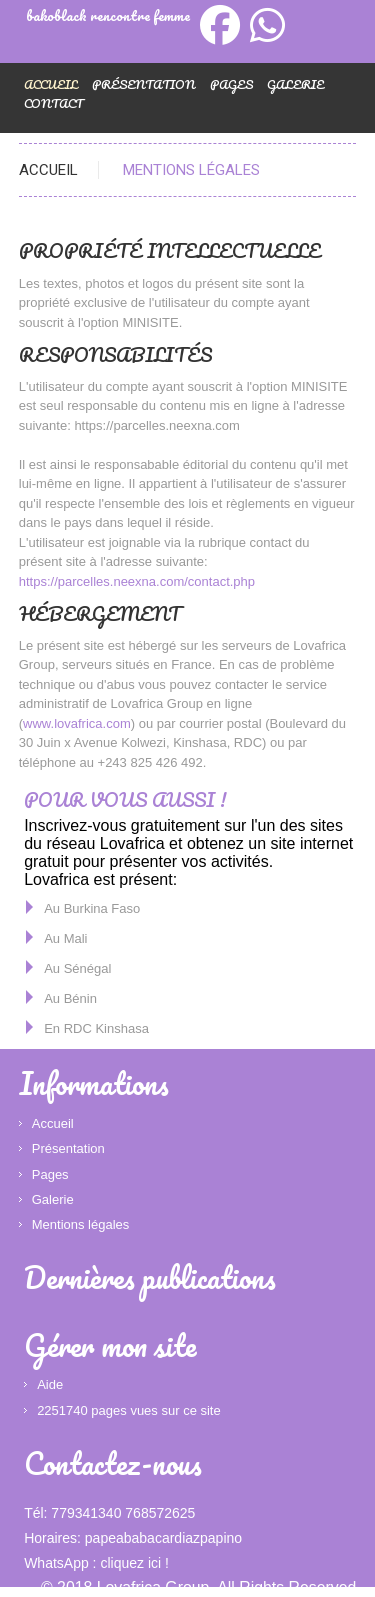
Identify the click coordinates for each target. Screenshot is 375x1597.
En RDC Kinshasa (96, 1028)
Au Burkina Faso (92, 908)
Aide (50, 1384)
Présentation (143, 84)
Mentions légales (81, 1224)
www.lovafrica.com (77, 723)
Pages (231, 84)
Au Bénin (70, 998)
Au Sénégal (77, 968)
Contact (53, 103)
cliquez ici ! (134, 1563)
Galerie (295, 84)
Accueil (48, 170)
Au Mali (65, 938)
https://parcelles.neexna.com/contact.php (137, 581)
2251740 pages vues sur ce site (129, 1410)
